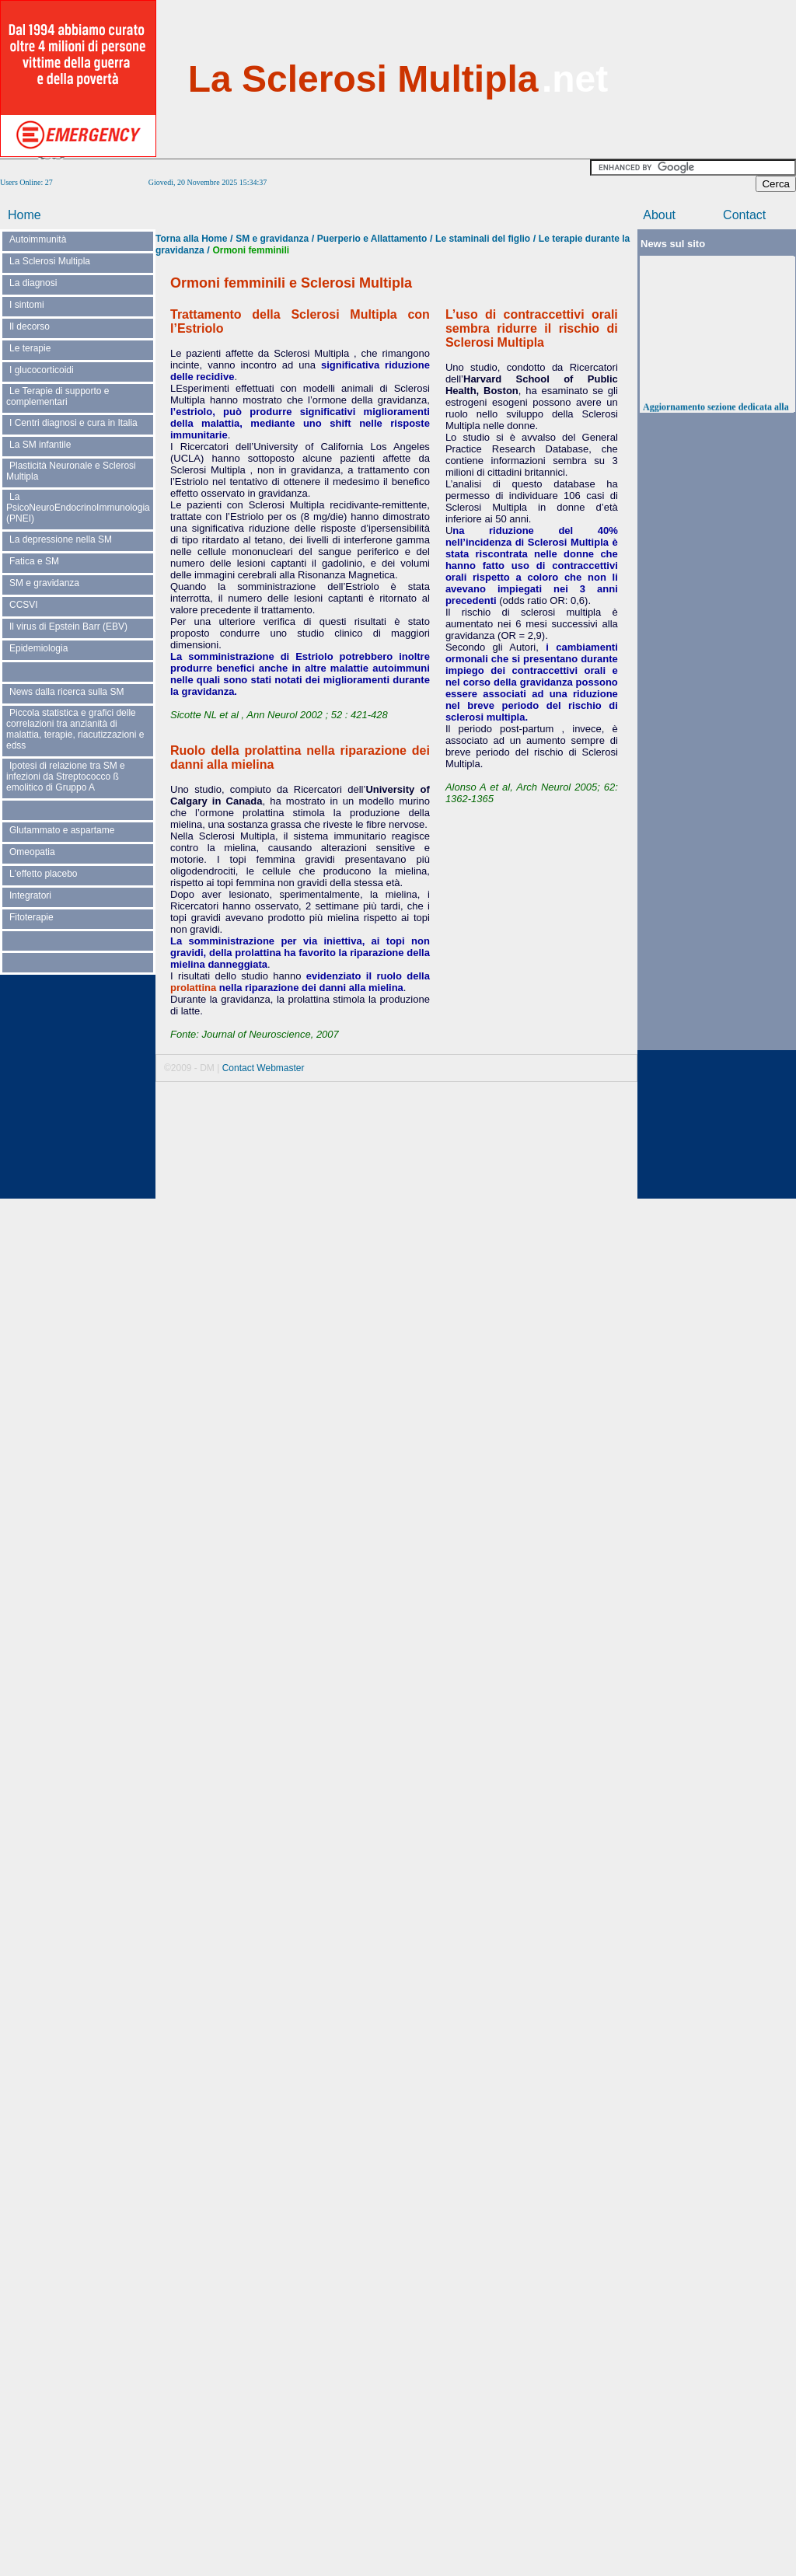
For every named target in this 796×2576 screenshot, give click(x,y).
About (659, 215)
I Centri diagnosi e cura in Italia (73, 422)
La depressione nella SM (60, 539)
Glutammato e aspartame (61, 830)
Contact (744, 215)
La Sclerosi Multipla (49, 261)
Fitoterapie (31, 917)
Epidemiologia (38, 648)
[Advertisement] (718, 77)
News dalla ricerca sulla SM (66, 691)
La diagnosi (33, 282)
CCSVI (23, 604)
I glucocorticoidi (41, 370)
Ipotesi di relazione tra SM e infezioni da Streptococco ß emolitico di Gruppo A (65, 776)
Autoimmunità (37, 239)
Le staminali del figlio (482, 238)
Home (24, 215)
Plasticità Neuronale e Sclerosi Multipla (71, 471)
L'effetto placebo (43, 873)
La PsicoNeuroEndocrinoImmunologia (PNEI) (78, 507)
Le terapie (30, 348)
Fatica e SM (34, 561)
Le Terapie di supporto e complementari (58, 396)
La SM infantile (40, 444)
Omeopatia (32, 851)
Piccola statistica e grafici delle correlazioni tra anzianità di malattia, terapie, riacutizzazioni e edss (75, 729)
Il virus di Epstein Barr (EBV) (68, 626)
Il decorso (29, 326)
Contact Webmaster (263, 1068)
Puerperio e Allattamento (372, 238)
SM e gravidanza (44, 583)
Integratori (30, 895)
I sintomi (26, 304)
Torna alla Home (191, 238)
